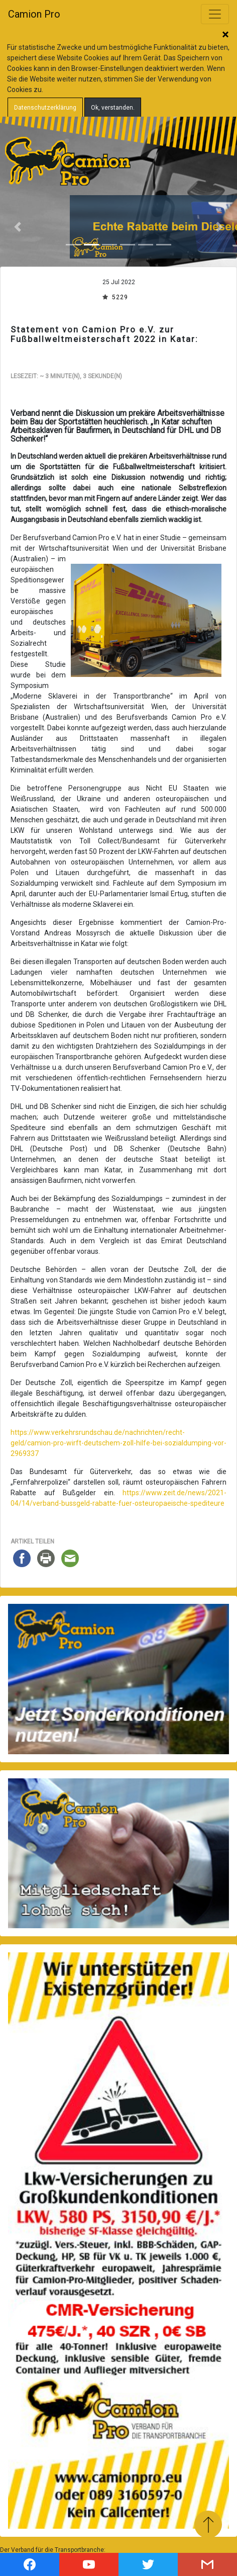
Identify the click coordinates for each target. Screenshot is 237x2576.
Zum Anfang (208, 2524)
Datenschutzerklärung (45, 107)
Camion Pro (34, 14)
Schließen (225, 35)
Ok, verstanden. (113, 107)
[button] (18, 227)
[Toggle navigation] (215, 14)
